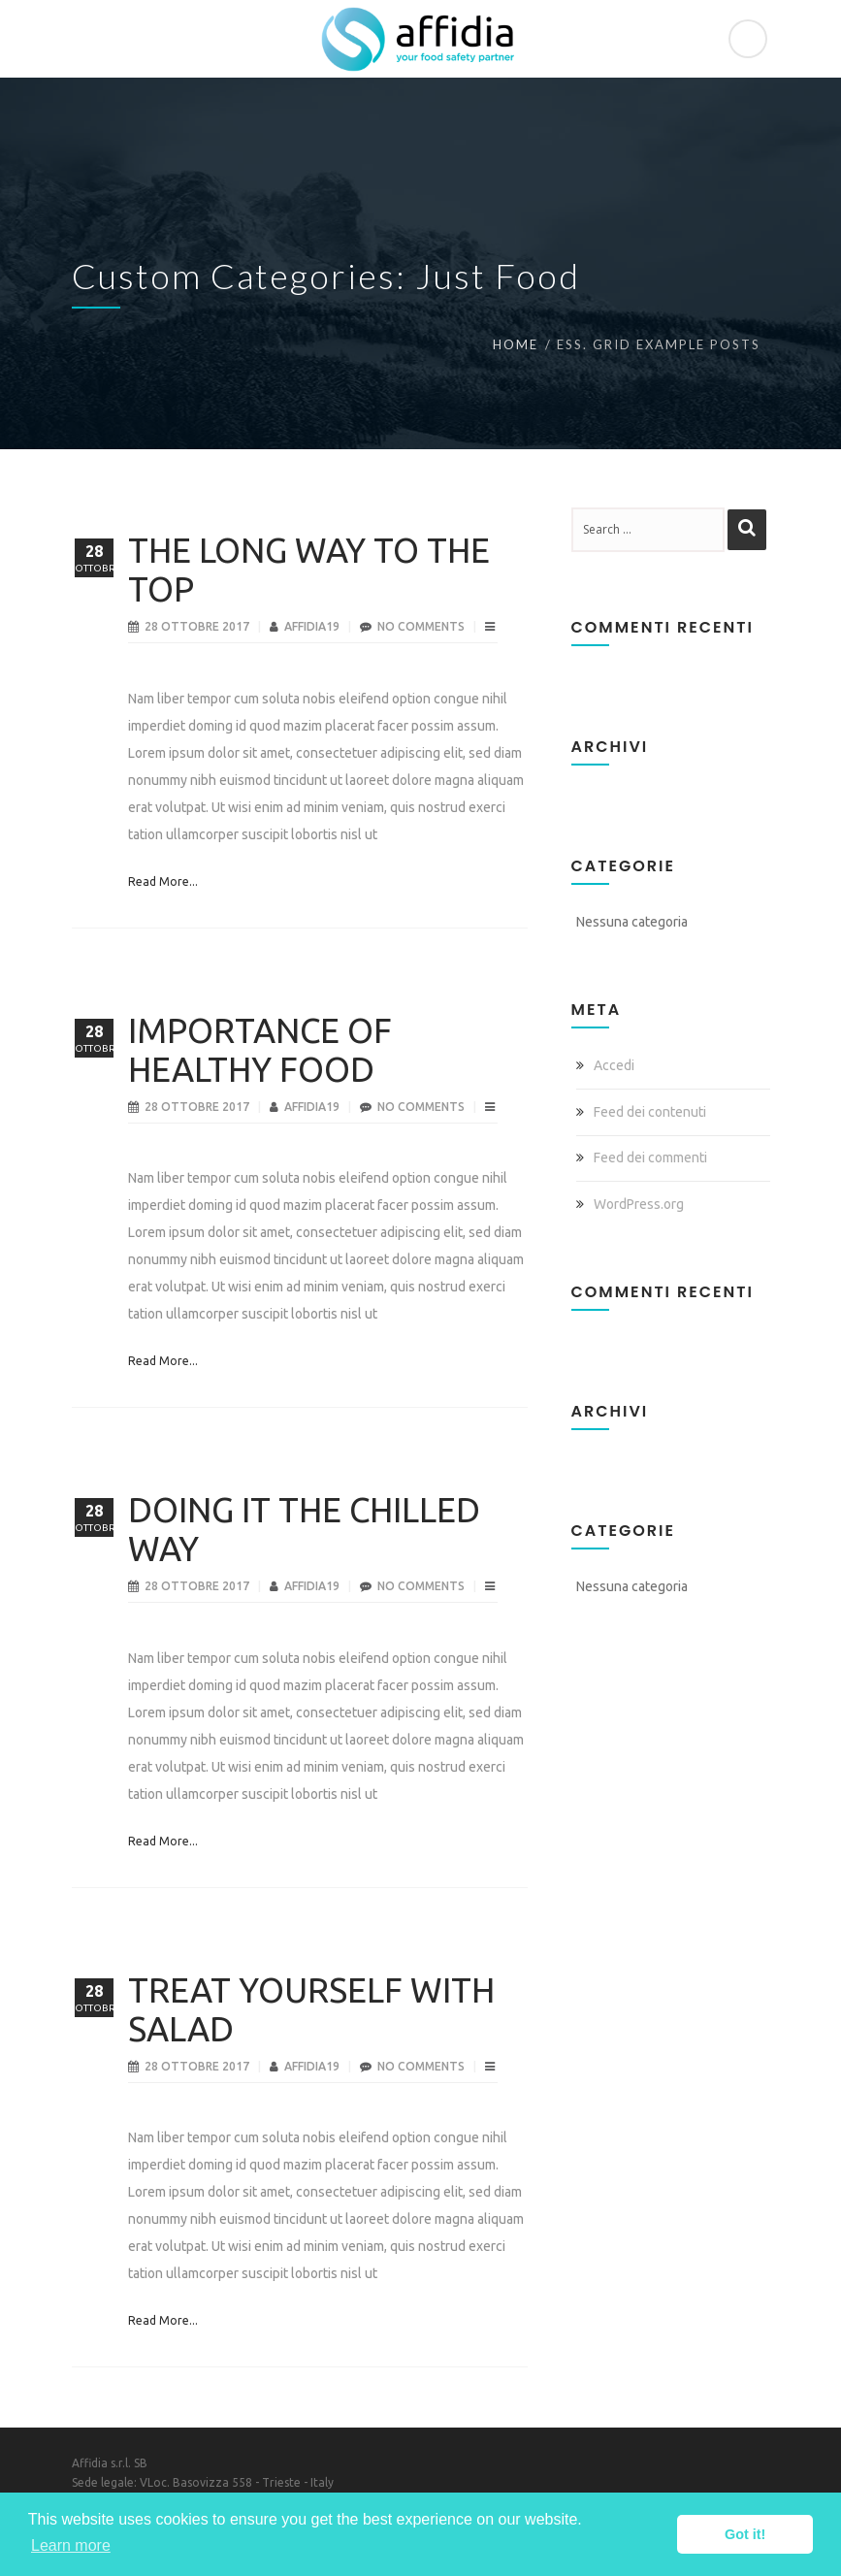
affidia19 (313, 626)
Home (515, 344)
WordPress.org (639, 1204)
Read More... (163, 881)
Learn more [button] (71, 2545)
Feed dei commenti (650, 1157)
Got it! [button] (745, 2534)
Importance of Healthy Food (260, 1050)
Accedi (614, 1065)
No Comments (421, 626)
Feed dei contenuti (650, 1112)
